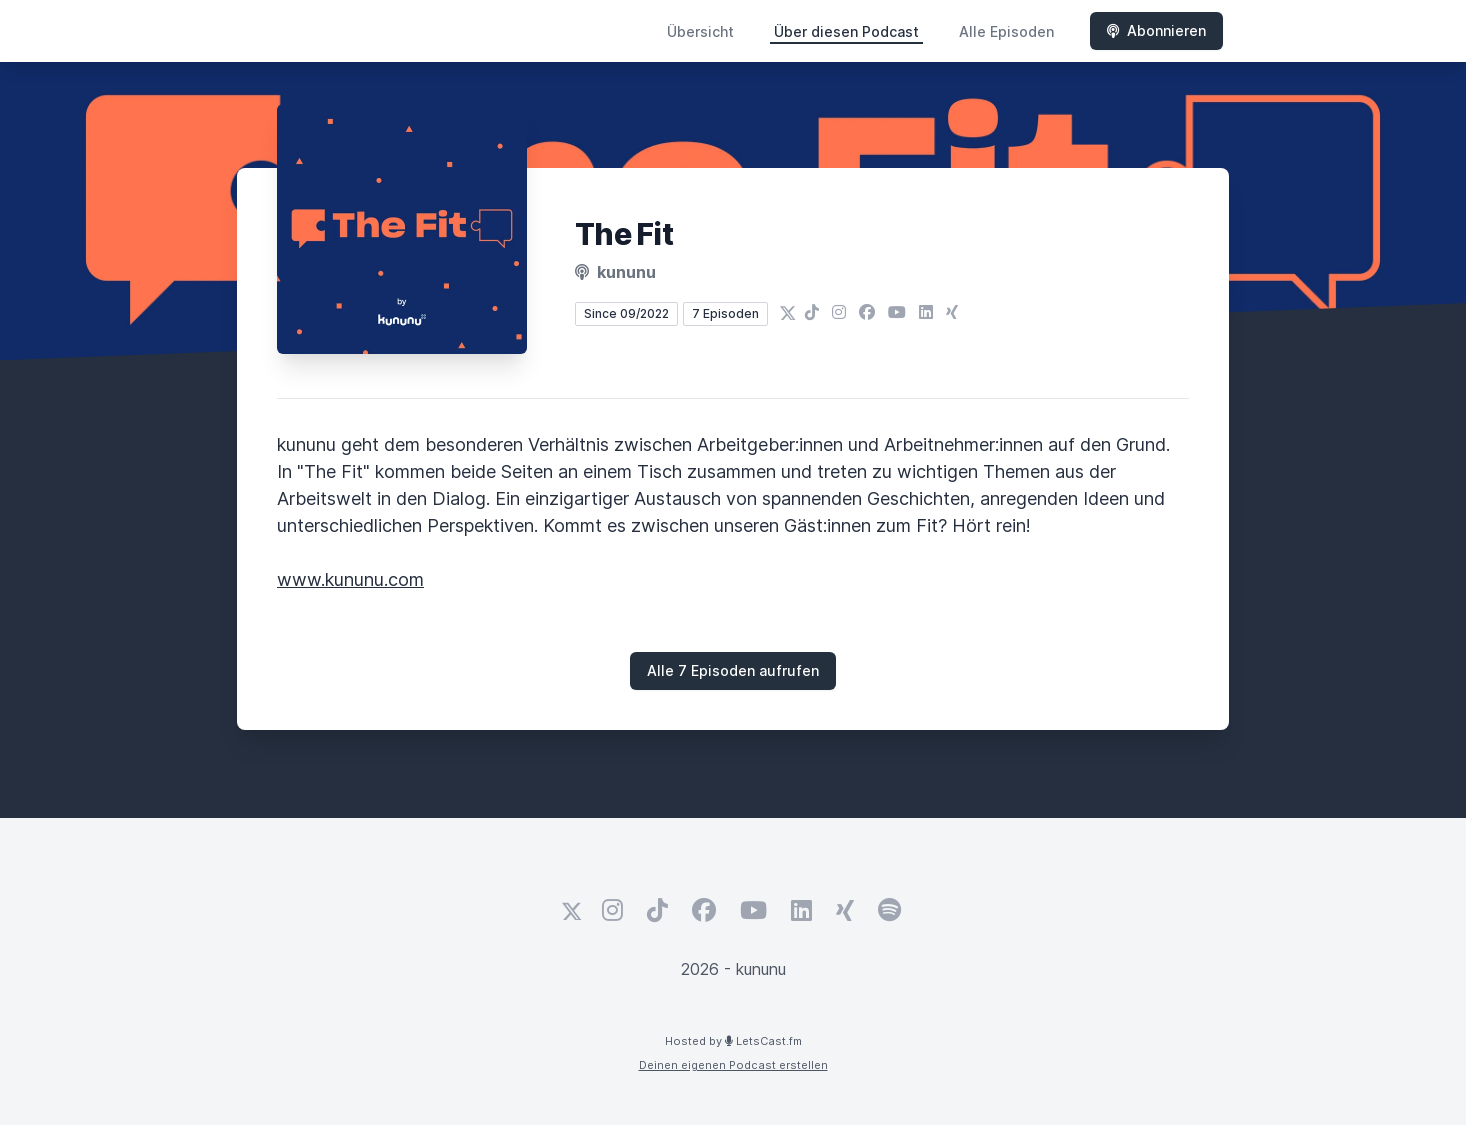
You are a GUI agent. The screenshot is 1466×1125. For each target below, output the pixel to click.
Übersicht (700, 31)
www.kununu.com (350, 579)
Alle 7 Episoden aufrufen (733, 670)
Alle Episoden (1006, 31)
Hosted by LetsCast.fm (733, 1041)
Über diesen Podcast (846, 31)
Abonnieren (1156, 30)
